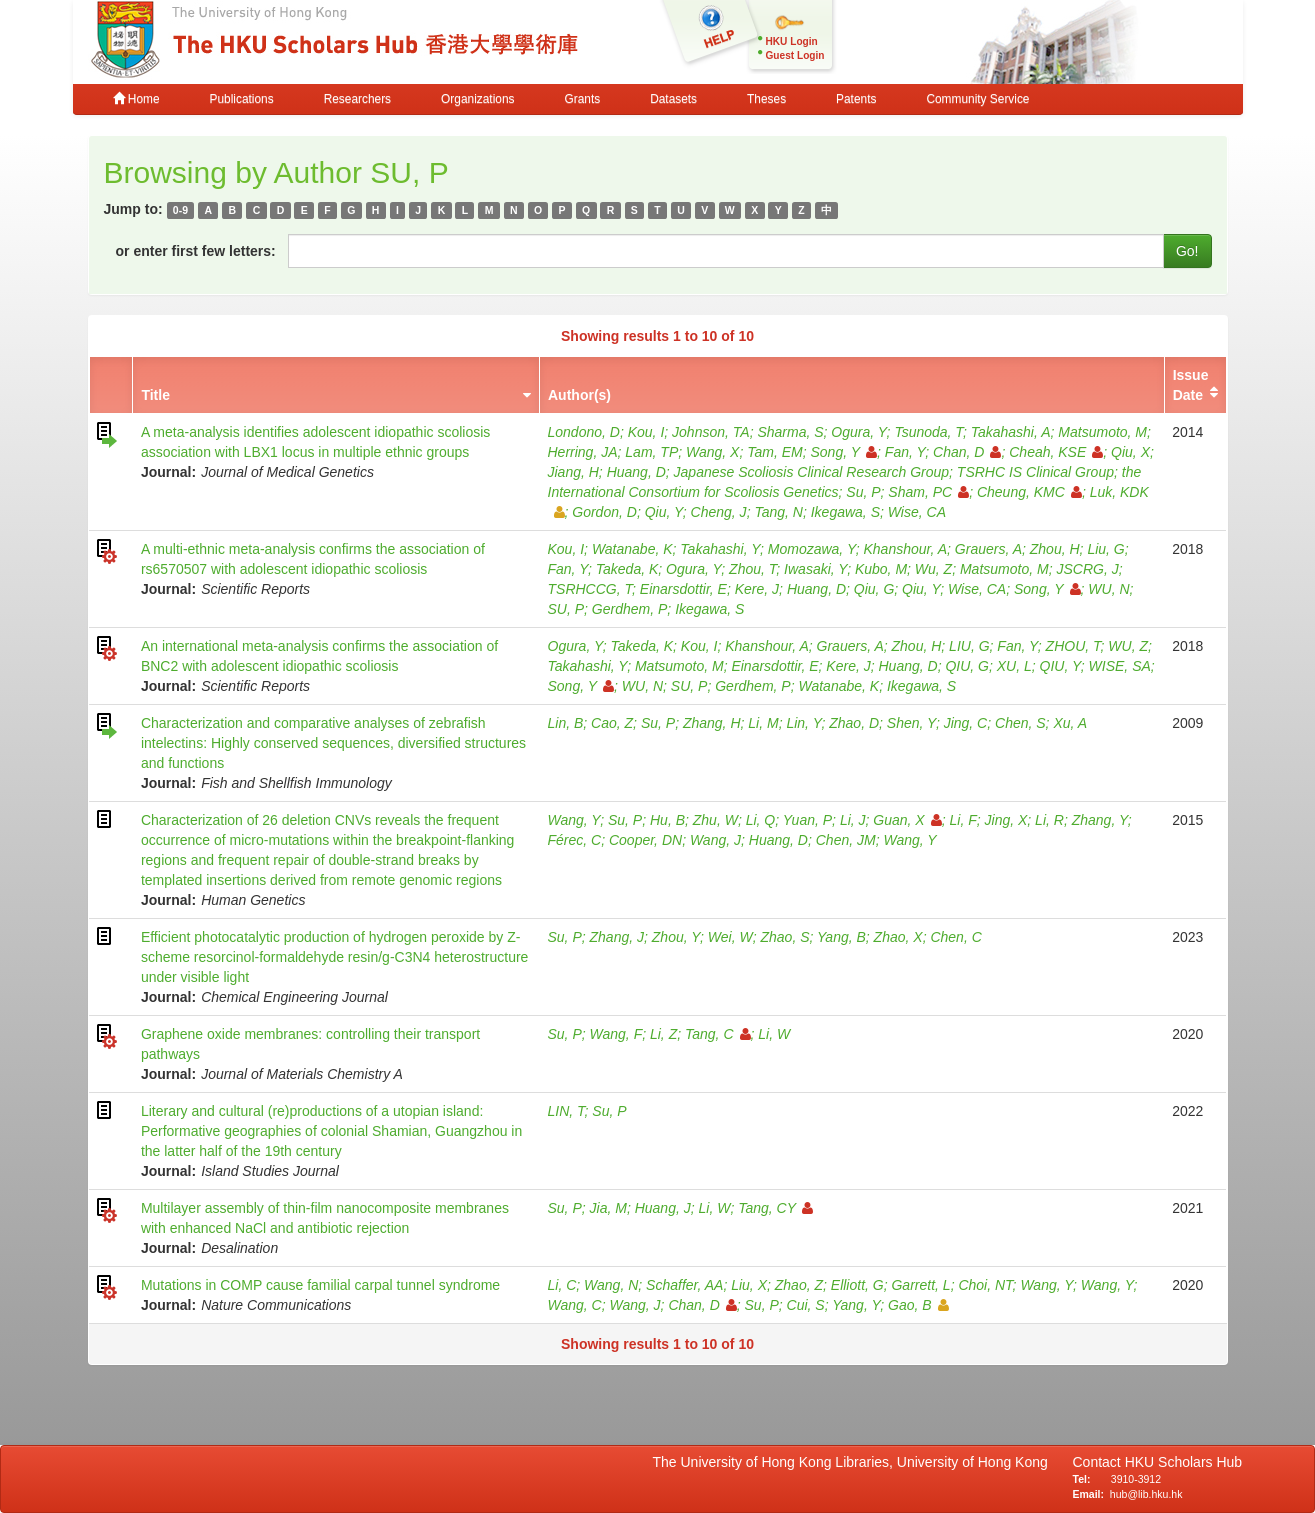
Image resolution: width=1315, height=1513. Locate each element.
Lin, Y (803, 723)
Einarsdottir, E (683, 589)
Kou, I (646, 432)
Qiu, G (874, 589)
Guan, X (907, 820)
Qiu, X (1130, 452)
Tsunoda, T (928, 432)
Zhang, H (712, 723)
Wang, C (575, 1305)
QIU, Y (1060, 666)
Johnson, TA (711, 432)
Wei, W (730, 937)
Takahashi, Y (720, 549)
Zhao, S (784, 937)
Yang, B (841, 937)
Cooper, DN (645, 840)
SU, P (566, 609)
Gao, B (918, 1305)
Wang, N (611, 1285)
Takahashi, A (1011, 432)
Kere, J (757, 589)
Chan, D (967, 452)
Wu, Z (933, 569)
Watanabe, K (632, 549)
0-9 (180, 210)
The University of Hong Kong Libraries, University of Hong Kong (854, 1462)
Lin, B (566, 723)
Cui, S (806, 1305)
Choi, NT (985, 1285)
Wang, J (715, 840)
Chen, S (1020, 723)
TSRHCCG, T (590, 589)
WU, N (1108, 589)
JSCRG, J (1087, 569)
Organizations (477, 99)
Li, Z (663, 1034)
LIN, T (566, 1111)
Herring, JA (583, 452)
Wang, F (616, 1034)
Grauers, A (988, 549)
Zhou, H (1055, 549)
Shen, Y (911, 723)
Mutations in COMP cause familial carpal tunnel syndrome (320, 1285)
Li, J (853, 820)
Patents (856, 99)
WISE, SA (1120, 666)
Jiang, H (573, 472)
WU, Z (1128, 646)
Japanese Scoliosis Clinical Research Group (811, 472)
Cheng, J (719, 512)
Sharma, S (790, 432)
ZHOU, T (1073, 646)
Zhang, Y (1100, 820)
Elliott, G (857, 1285)
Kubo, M (881, 569)
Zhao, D (854, 723)
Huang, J (663, 1208)
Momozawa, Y (812, 549)
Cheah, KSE (1056, 452)
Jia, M (608, 1208)
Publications (242, 99)
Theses (766, 99)
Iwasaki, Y (815, 569)
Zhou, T (752, 569)
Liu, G (1105, 549)
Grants (582, 99)
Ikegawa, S (845, 512)
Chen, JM (846, 840)
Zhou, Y (676, 937)
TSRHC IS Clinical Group (1035, 472)
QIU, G (967, 666)
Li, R (1049, 820)
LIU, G (969, 646)
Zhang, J (617, 937)
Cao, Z (612, 723)
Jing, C (966, 723)
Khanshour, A (906, 549)
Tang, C (718, 1034)
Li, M (763, 723)
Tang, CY (775, 1208)
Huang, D (636, 472)
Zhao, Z (799, 1285)
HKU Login (792, 41)
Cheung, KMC (1029, 492)
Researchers (357, 99)
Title (155, 395)
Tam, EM (775, 452)
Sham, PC (928, 492)
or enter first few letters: (196, 251)
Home (136, 99)
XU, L (1014, 666)
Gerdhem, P (629, 609)
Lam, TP (651, 452)
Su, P (863, 492)
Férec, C (575, 840)
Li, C (562, 1285)
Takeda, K (627, 569)
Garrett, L (920, 1285)
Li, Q (761, 820)
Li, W (774, 1034)
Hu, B (667, 820)
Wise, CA (917, 512)
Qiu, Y (664, 512)
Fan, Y (905, 452)
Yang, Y (856, 1305)
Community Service (977, 99)
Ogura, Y (858, 432)
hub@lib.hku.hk (1146, 1494)
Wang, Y (574, 820)
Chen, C (955, 937)
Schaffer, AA (684, 1285)
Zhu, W (715, 820)
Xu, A (1070, 723)
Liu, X (749, 1285)
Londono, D (584, 432)
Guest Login (795, 55)
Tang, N (778, 512)
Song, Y (844, 452)
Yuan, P (807, 820)
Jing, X (1006, 820)
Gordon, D (604, 512)
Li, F (963, 820)
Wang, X (712, 452)
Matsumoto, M (1102, 432)
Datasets (673, 99)
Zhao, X (898, 937)
